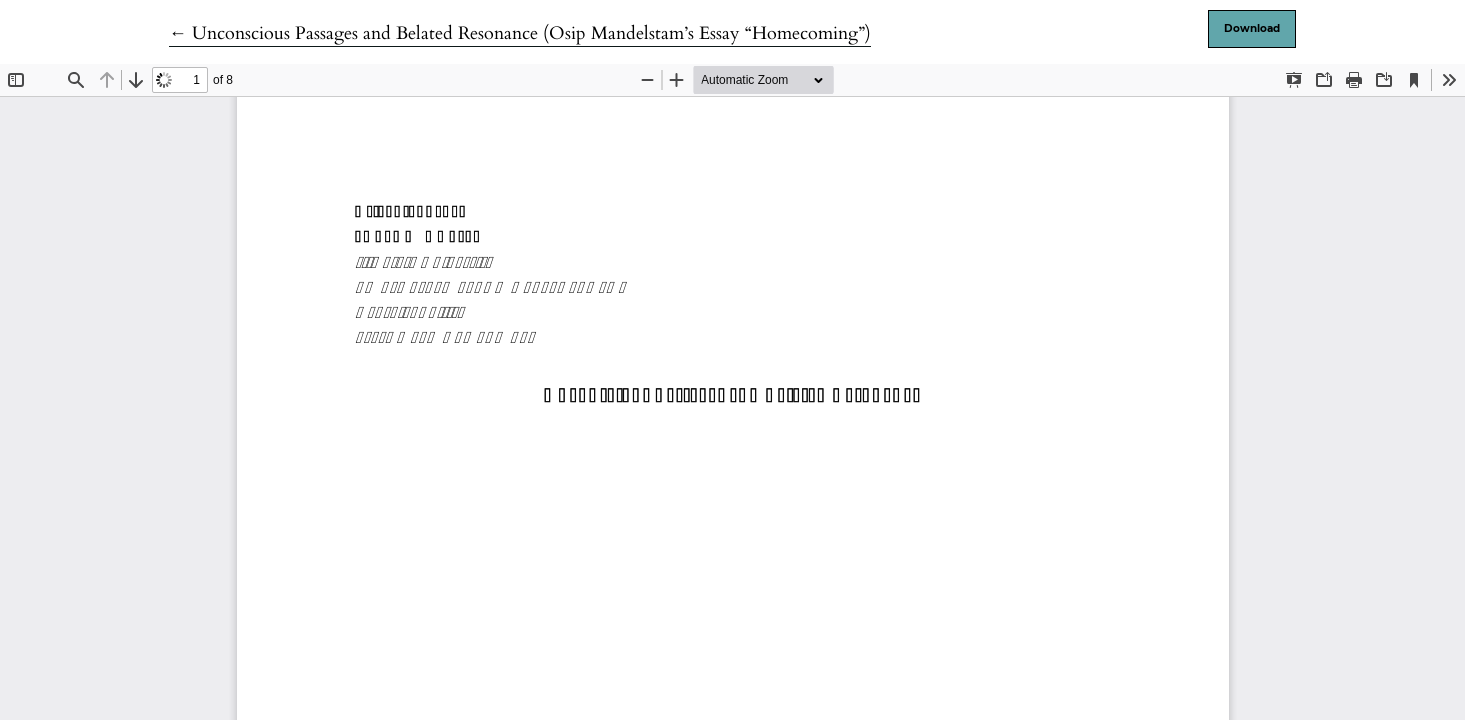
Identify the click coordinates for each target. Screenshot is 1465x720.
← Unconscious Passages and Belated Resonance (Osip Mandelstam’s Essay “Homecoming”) (520, 33)
